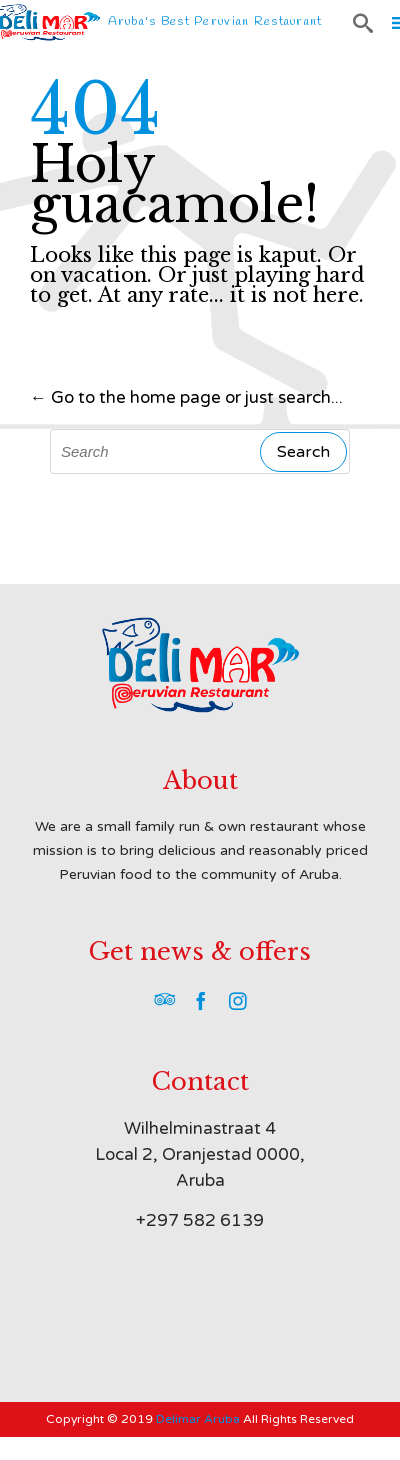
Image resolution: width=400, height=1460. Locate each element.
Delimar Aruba (198, 1419)
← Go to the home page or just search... (186, 397)
